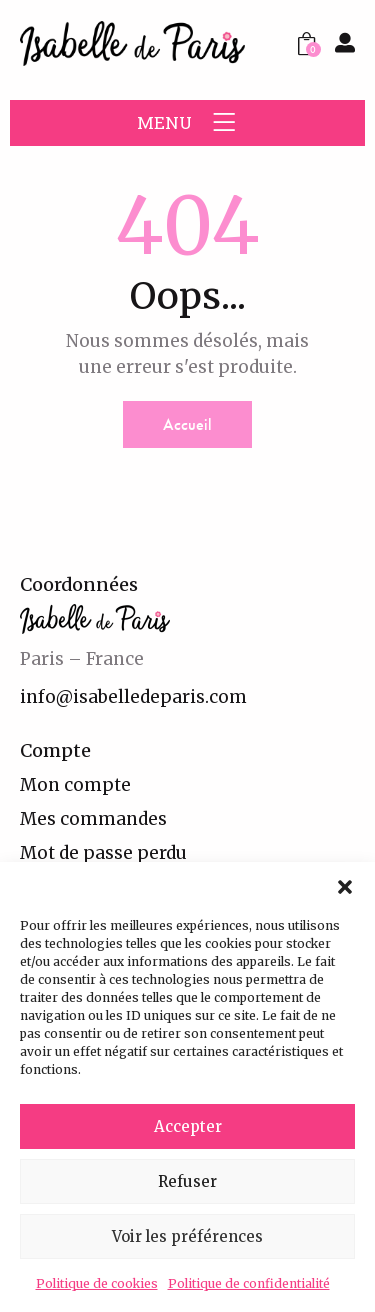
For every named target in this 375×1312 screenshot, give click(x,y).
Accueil (187, 424)
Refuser (187, 1181)
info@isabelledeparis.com (133, 697)
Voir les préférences (187, 1236)
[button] (345, 887)
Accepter (188, 1126)
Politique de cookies (97, 1283)
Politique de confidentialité (249, 1283)
